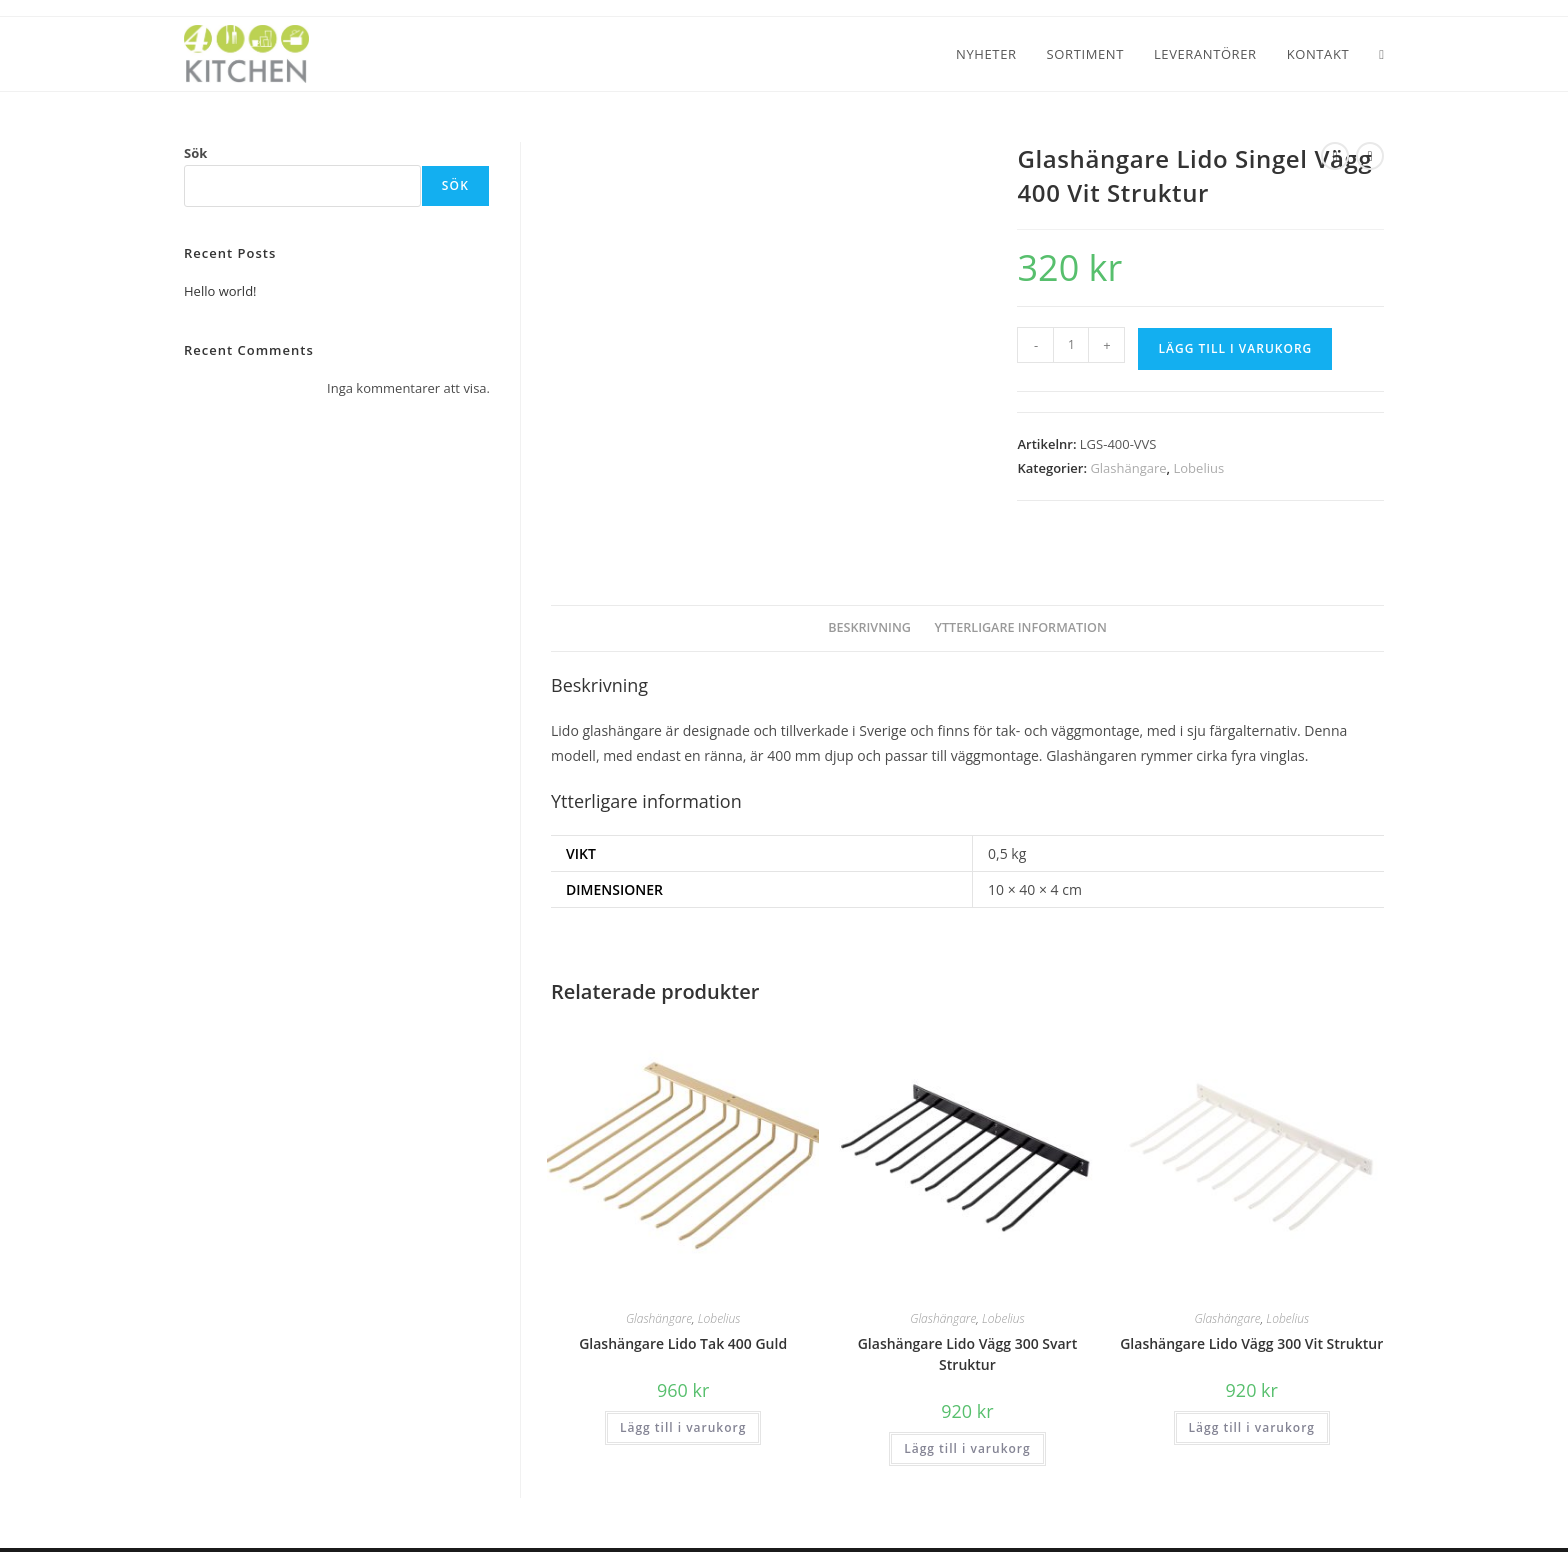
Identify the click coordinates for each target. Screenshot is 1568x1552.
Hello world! (220, 291)
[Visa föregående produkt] (1335, 156)
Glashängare (1128, 468)
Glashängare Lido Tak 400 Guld (683, 1305)
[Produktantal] (1071, 345)
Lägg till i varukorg (1235, 348)
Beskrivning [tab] (869, 589)
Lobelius (1199, 468)
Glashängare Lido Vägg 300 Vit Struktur (1251, 1305)
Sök (195, 153)
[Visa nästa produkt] (1370, 156)
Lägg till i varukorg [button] (683, 1389)
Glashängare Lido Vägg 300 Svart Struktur (967, 1316)
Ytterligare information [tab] (1021, 589)
